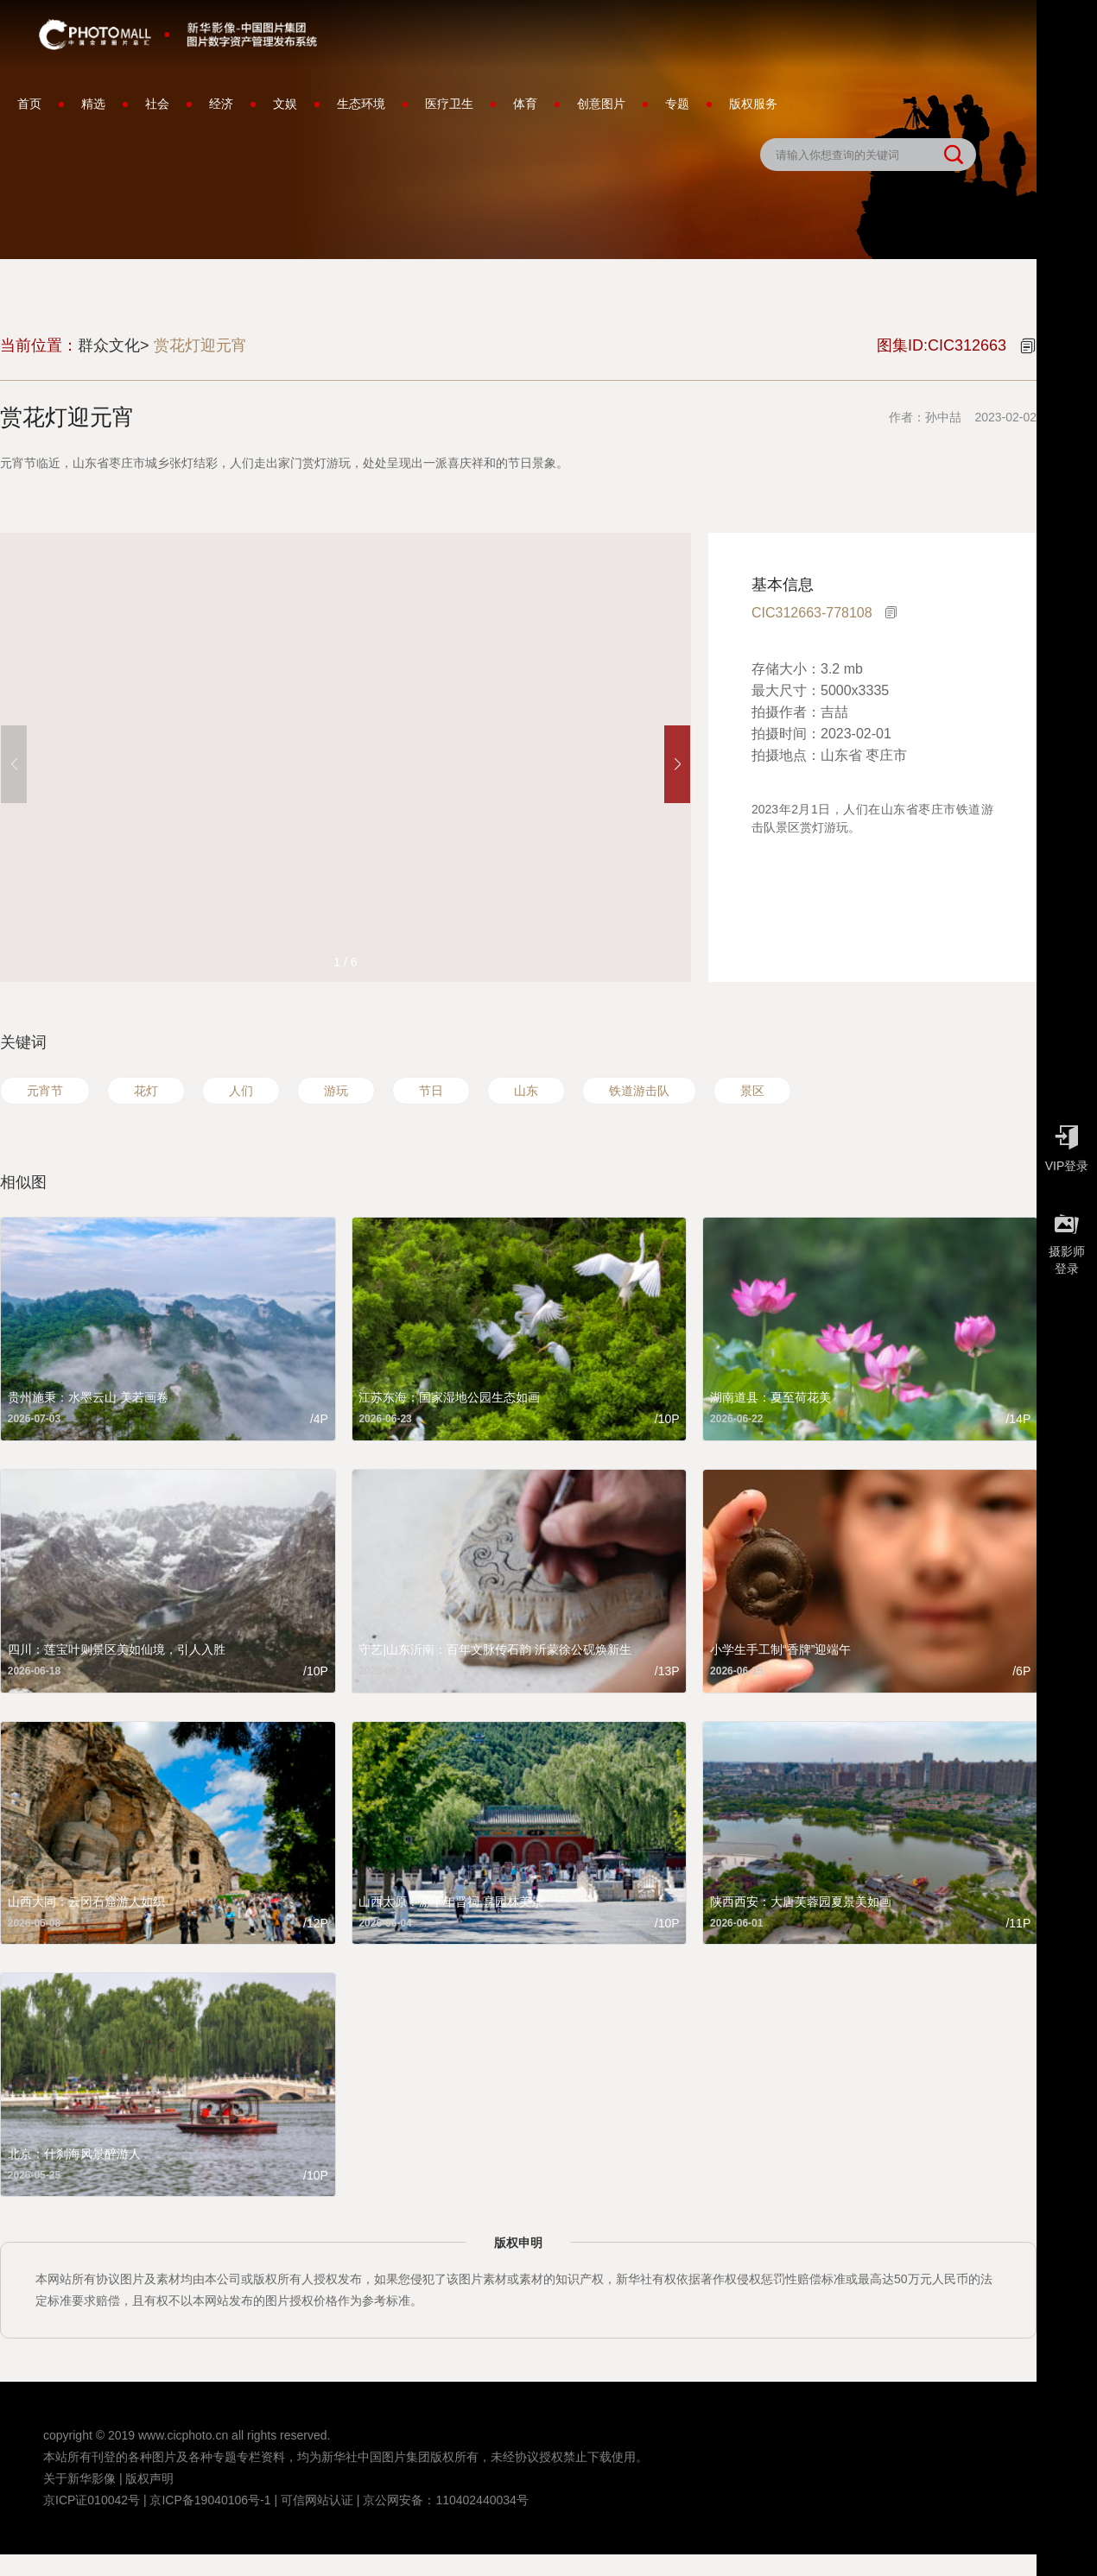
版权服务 (753, 104)
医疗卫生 (449, 104)
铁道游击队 (639, 1091)
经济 (221, 104)
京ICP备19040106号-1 (209, 2500)
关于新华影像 (79, 2478)
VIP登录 (1067, 1144)
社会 (157, 104)
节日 (431, 1091)
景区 (752, 1091)
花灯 (146, 1091)
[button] (677, 764)
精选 (93, 104)
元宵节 (45, 1091)
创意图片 (601, 104)
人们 (241, 1091)
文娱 (285, 104)
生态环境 (361, 104)
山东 (526, 1091)
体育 (525, 104)
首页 (29, 104)
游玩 (336, 1091)
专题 (677, 104)
